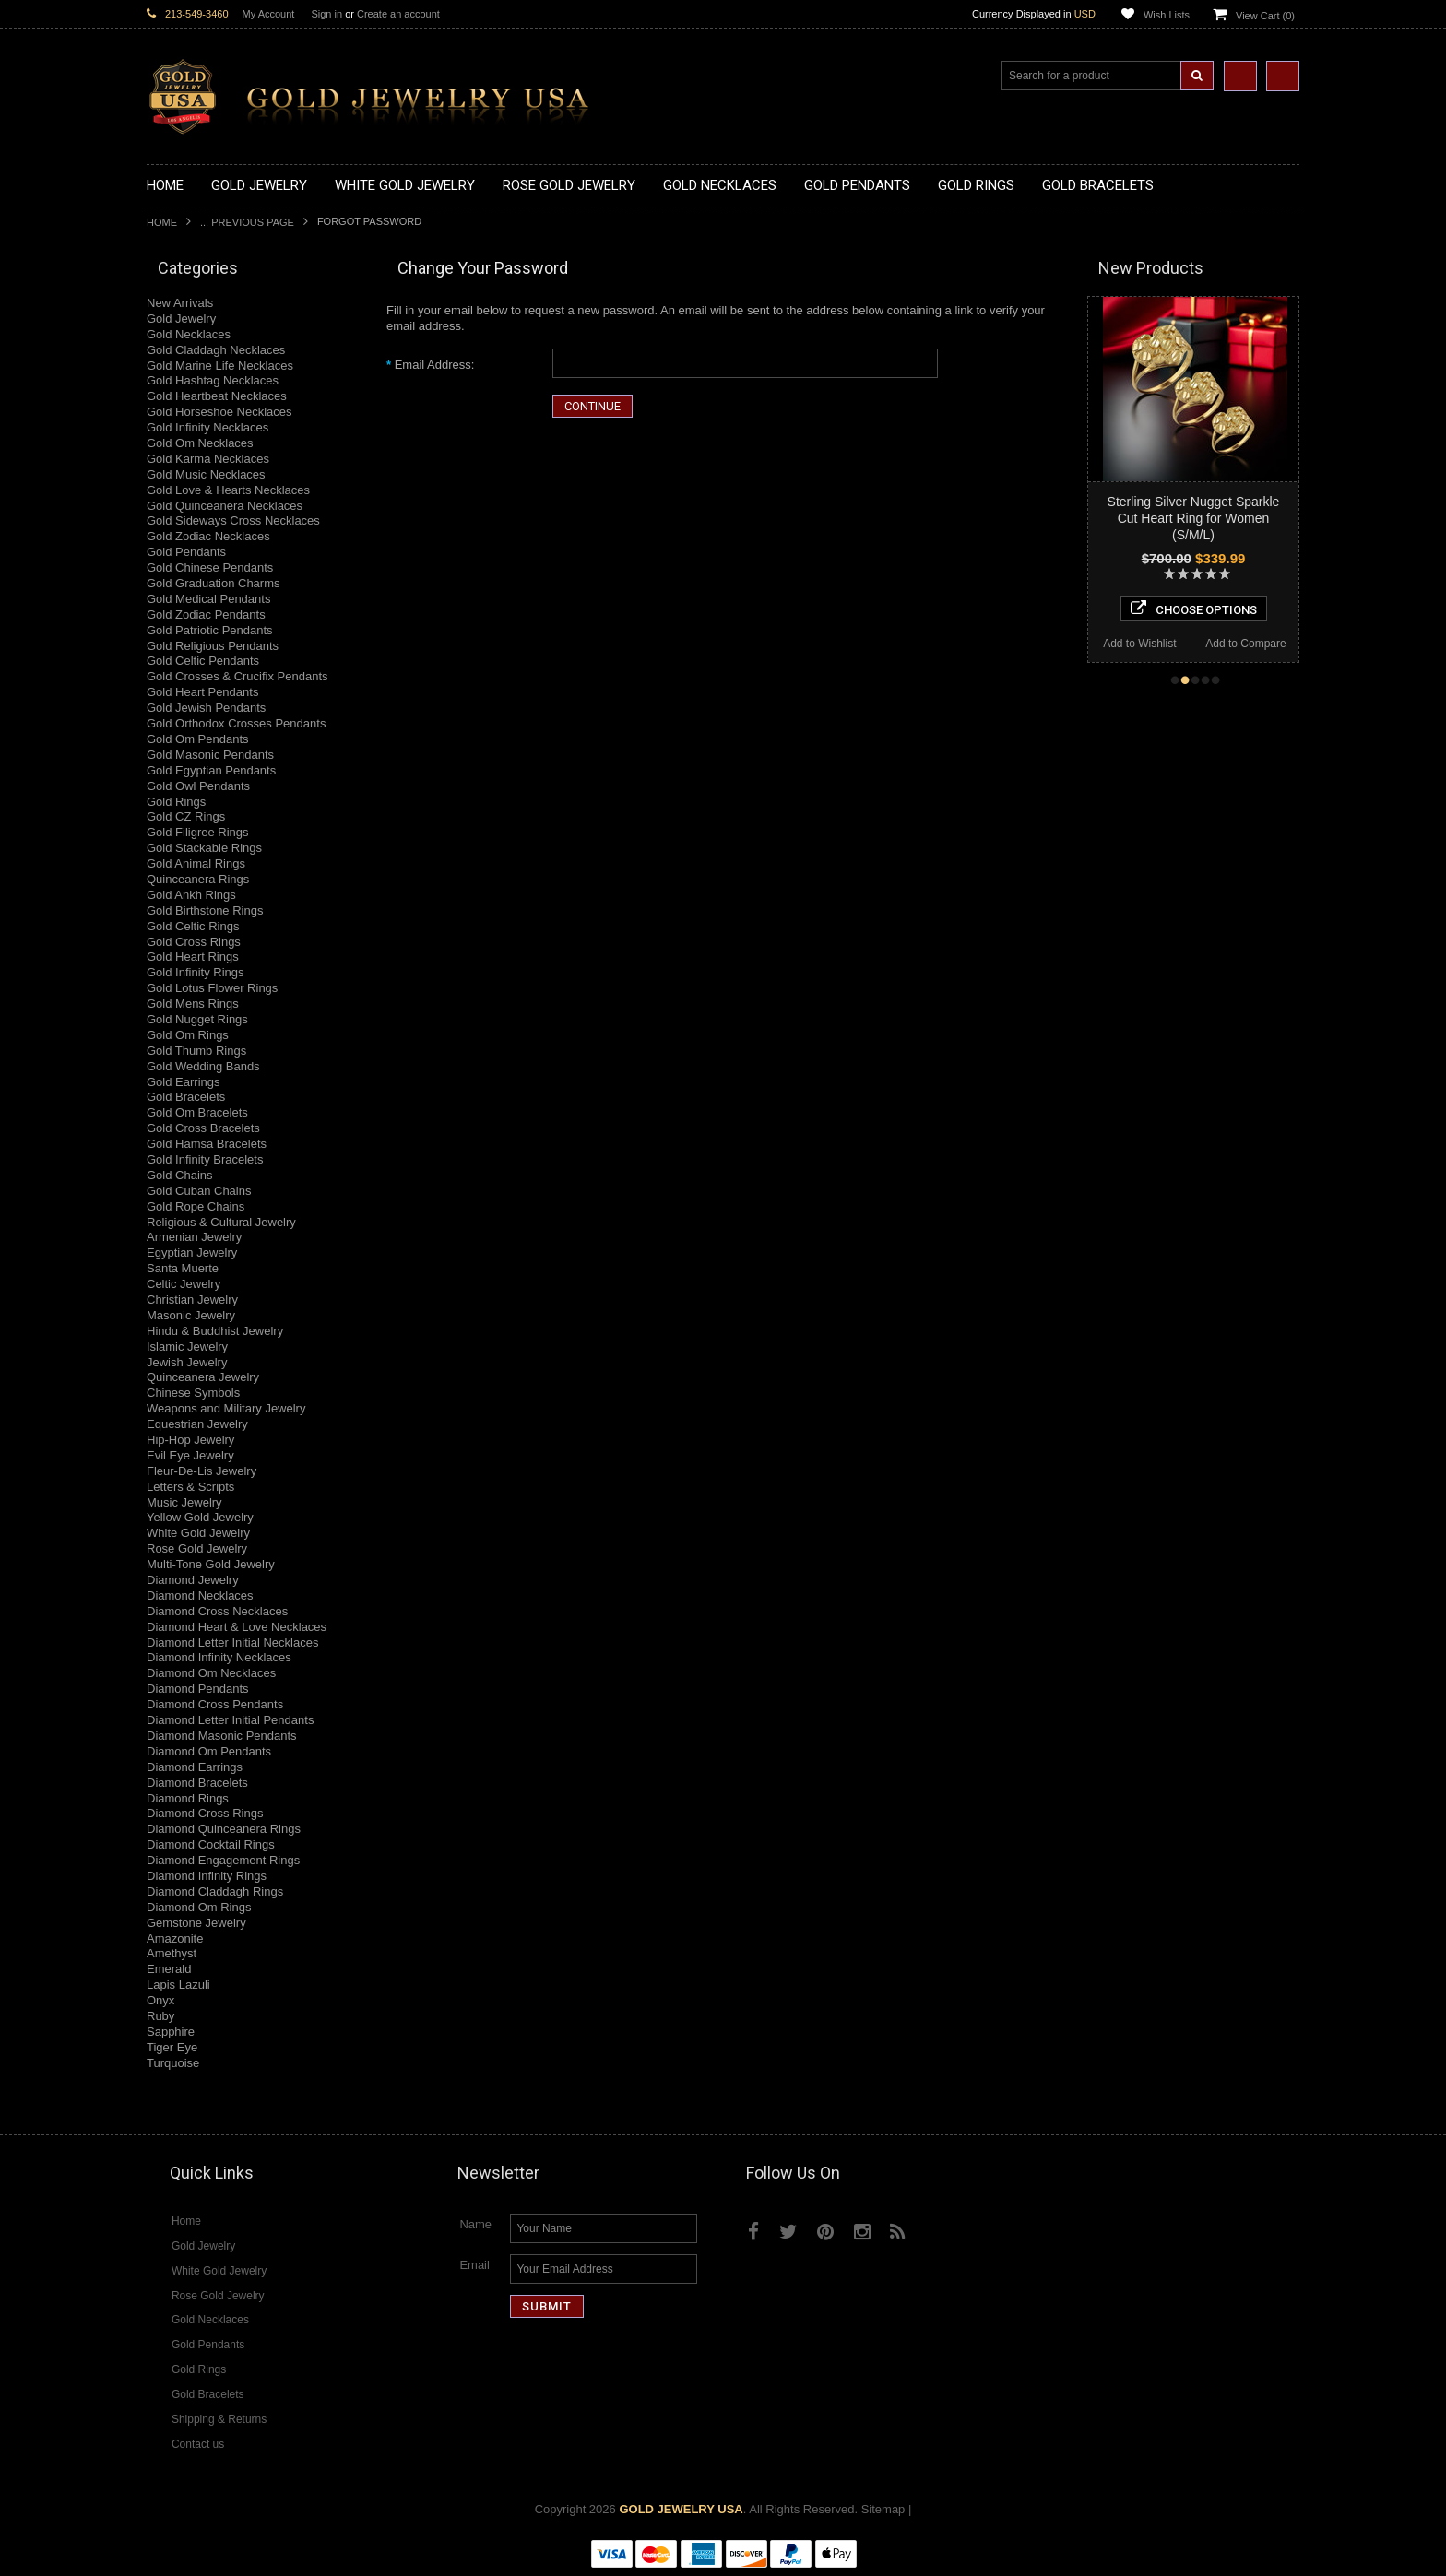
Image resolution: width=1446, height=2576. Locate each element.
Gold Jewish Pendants (206, 708)
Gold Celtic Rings (193, 926)
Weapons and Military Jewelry (226, 1408)
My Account (269, 13)
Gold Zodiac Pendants (206, 614)
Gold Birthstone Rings (205, 910)
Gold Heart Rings (193, 956)
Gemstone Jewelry (196, 1923)
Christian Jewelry (192, 1299)
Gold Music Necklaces (206, 474)
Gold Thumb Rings (196, 1051)
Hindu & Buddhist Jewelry (215, 1331)
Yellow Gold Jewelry (200, 1517)
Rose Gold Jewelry (197, 1548)
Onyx (160, 2000)
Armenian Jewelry (194, 1237)
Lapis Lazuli (178, 1984)
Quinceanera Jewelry (203, 1377)
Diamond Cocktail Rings (211, 1844)
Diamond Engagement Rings (223, 1860)
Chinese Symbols (193, 1393)
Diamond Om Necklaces (211, 1673)
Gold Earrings (183, 1082)
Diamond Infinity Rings (207, 1876)
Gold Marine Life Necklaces (220, 365)
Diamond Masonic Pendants (222, 1736)
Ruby (160, 2016)
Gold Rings (176, 802)
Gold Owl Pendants (198, 786)
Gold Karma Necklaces (208, 459)
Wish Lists (1167, 14)
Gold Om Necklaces (200, 443)
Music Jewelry (184, 1502)
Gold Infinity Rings (195, 972)
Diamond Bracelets (197, 1783)
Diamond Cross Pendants (215, 1704)
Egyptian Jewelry (192, 1252)
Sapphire (171, 2031)
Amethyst (171, 1953)
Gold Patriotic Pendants (210, 630)
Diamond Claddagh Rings (215, 1891)
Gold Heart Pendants (202, 692)
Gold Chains (180, 1175)
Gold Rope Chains (195, 1206)
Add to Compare (1245, 643)
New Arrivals (180, 303)
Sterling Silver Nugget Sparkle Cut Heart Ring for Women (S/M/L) (1194, 518)
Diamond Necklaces (200, 1595)
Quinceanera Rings (198, 879)
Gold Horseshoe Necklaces (219, 412)
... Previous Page (247, 222)
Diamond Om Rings (199, 1907)
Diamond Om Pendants (209, 1751)
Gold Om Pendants (198, 739)
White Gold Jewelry (198, 1533)
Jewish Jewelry (187, 1362)
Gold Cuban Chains (199, 1191)
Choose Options (1194, 608)
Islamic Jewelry (187, 1346)
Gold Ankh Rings (191, 895)
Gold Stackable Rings (204, 848)
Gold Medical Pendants (208, 599)
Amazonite (175, 1938)
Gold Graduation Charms (213, 583)
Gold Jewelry (181, 318)
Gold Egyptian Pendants (211, 770)
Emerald (169, 1969)
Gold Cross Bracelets (203, 1128)
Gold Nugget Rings (197, 1019)
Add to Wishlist (1139, 643)
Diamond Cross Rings (205, 1813)
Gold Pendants (186, 552)
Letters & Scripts (190, 1487)
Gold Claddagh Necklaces (216, 350)
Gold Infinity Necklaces (207, 427)
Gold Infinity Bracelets (205, 1159)
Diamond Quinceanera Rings (224, 1829)
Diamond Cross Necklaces (217, 1611)
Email (474, 2265)
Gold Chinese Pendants (210, 567)
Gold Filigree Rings (198, 832)
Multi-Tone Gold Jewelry (211, 1564)
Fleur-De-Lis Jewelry (201, 1471)
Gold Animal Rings (196, 863)
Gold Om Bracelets (197, 1112)
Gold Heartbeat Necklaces (217, 396)
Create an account (398, 13)
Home (162, 222)
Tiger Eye (172, 2047)
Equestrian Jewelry (197, 1424)
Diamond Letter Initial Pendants (230, 1720)
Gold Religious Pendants (213, 646)
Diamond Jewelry (193, 1580)
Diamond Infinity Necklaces (219, 1657)
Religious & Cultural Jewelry (221, 1222)
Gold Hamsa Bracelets (207, 1144)
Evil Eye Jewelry (190, 1455)
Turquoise (173, 2063)
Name (475, 2224)
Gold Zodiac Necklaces (208, 536)
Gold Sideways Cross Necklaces (233, 520)
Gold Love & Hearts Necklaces (228, 490)
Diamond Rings (188, 1798)
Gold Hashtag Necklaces (213, 380)
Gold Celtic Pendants (203, 661)
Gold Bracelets (186, 1097)
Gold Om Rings (188, 1035)
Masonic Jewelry (191, 1315)
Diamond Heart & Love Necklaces (236, 1627)
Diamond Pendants (198, 1689)
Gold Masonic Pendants (210, 755)
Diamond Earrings (195, 1767)
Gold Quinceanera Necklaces (224, 506)
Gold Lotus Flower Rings (212, 988)
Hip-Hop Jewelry (190, 1440)
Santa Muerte (183, 1268)
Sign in (326, 13)
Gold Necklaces (189, 334)
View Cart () (1265, 15)
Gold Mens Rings (193, 1003)
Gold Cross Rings (194, 942)
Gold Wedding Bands (203, 1066)
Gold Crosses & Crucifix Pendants (237, 676)
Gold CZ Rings (186, 816)
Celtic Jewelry (183, 1284)
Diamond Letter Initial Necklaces (232, 1642)
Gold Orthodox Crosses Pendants (236, 723)
